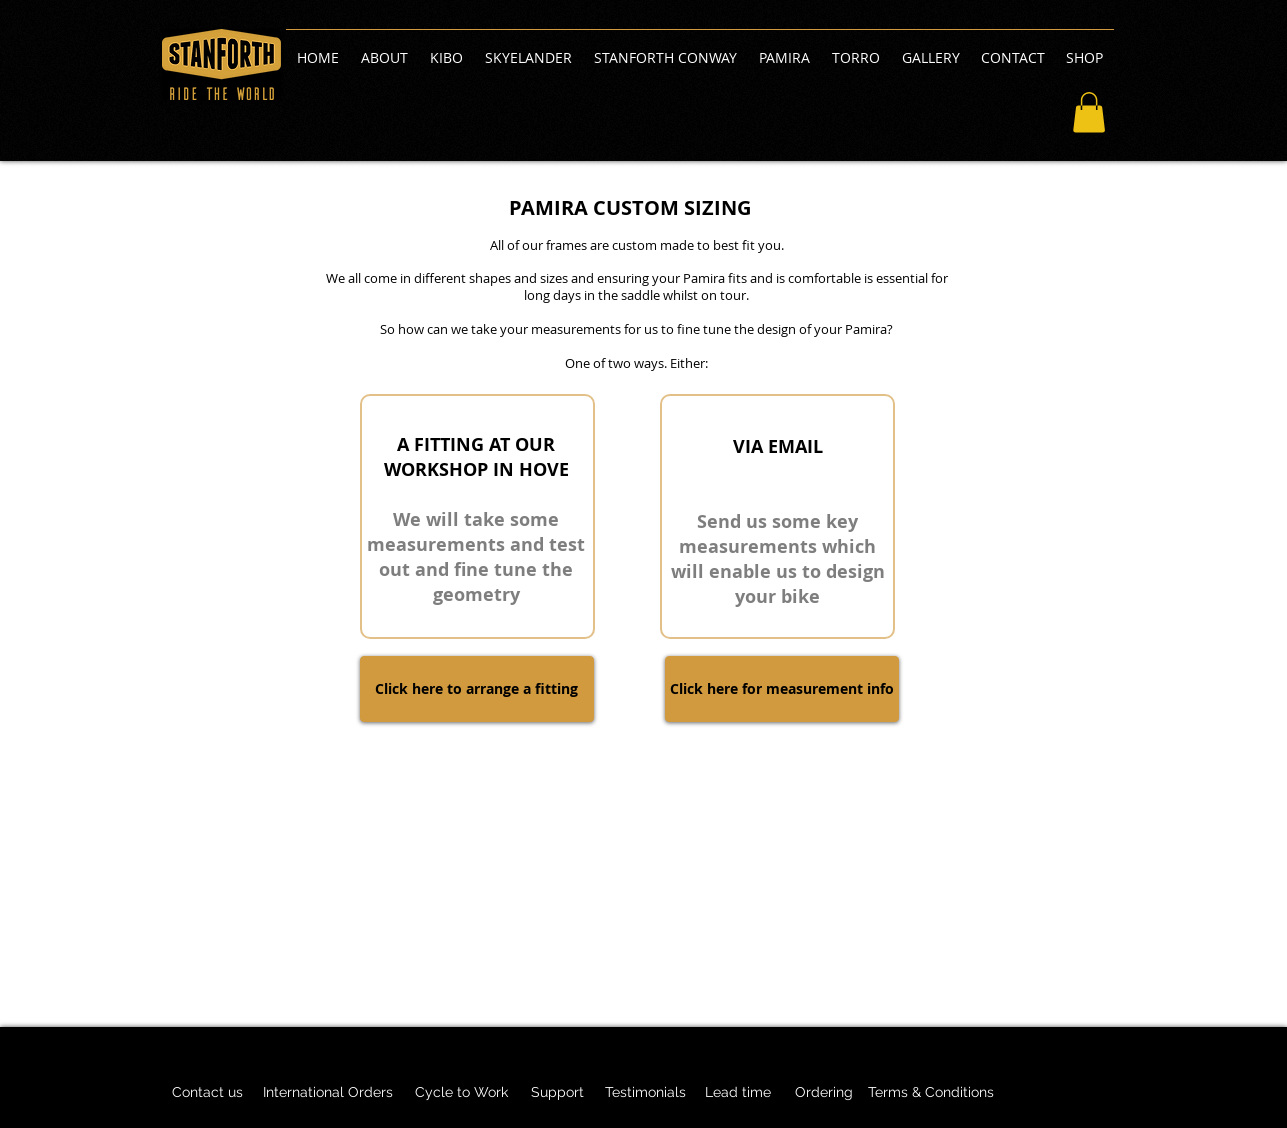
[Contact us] (207, 1093)
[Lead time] (738, 1093)
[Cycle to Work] (462, 1093)
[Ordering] (824, 1093)
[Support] (558, 1093)
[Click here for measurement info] (782, 689)
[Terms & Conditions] (931, 1093)
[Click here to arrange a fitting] (477, 689)
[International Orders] (328, 1093)
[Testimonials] (646, 1093)
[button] (1089, 112)
